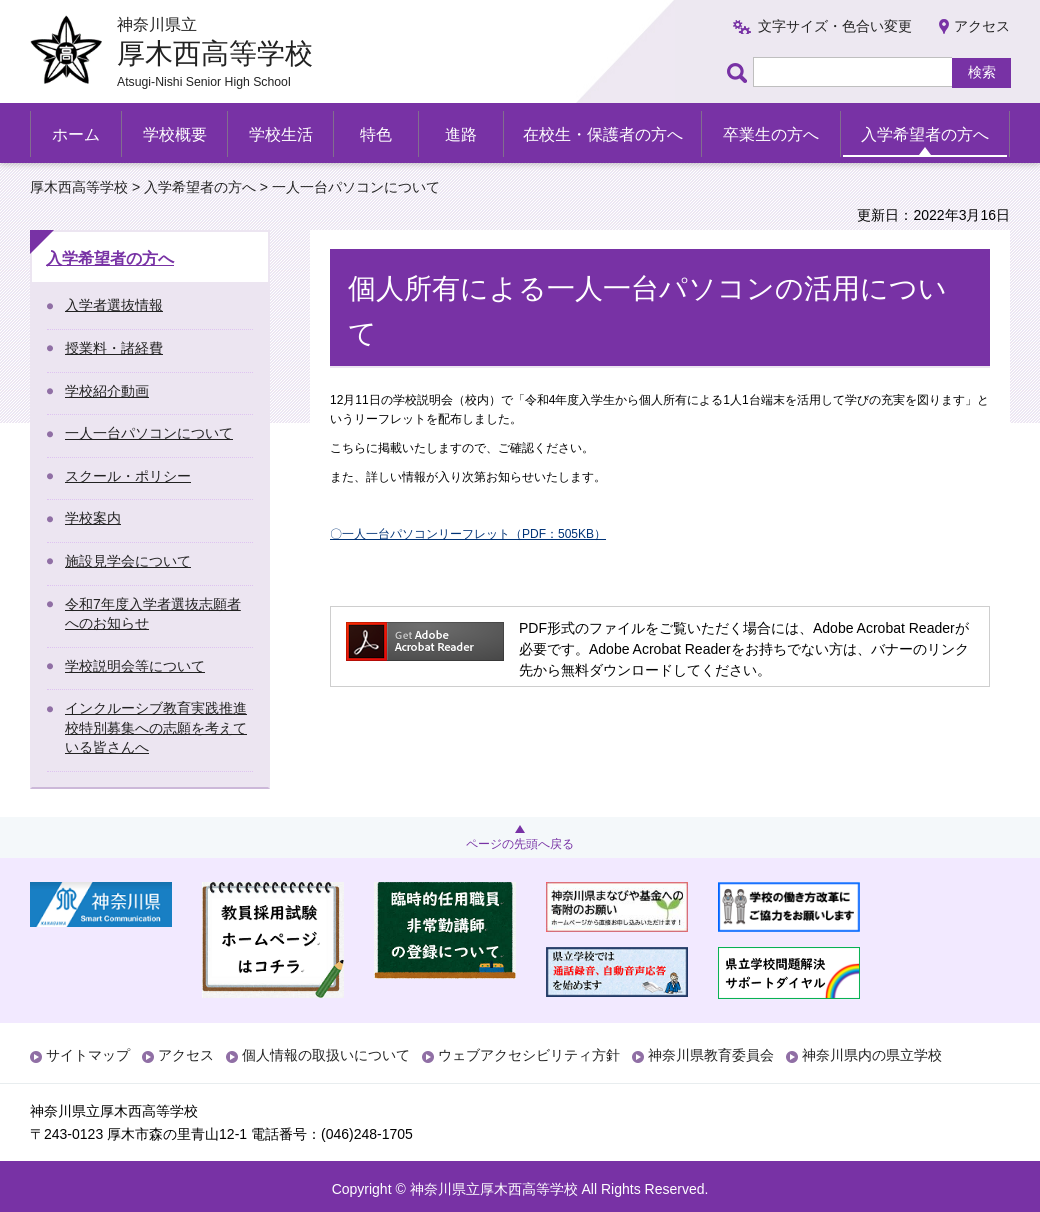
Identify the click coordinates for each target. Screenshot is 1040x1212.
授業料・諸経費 (114, 348)
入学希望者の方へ (925, 134)
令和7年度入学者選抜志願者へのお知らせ (153, 614)
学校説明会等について (135, 666)
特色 (376, 134)
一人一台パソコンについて (149, 433)
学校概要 (175, 134)
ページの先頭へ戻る (520, 844)
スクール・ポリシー (128, 476)
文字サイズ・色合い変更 (835, 26)
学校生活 (281, 134)
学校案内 (93, 518)
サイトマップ (88, 1055)
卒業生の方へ (771, 134)
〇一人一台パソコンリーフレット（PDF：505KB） (468, 534)
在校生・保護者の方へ (603, 134)
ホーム (76, 134)
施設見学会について (128, 561)
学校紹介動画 (107, 391)
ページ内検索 (740, 72)
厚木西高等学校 (79, 187)
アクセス (982, 26)
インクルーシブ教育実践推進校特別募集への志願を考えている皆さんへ (156, 727)
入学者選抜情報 (114, 305)
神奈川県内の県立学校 (872, 1055)
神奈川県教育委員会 (711, 1055)
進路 (461, 134)
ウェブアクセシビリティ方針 (529, 1055)
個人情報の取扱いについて (326, 1055)
